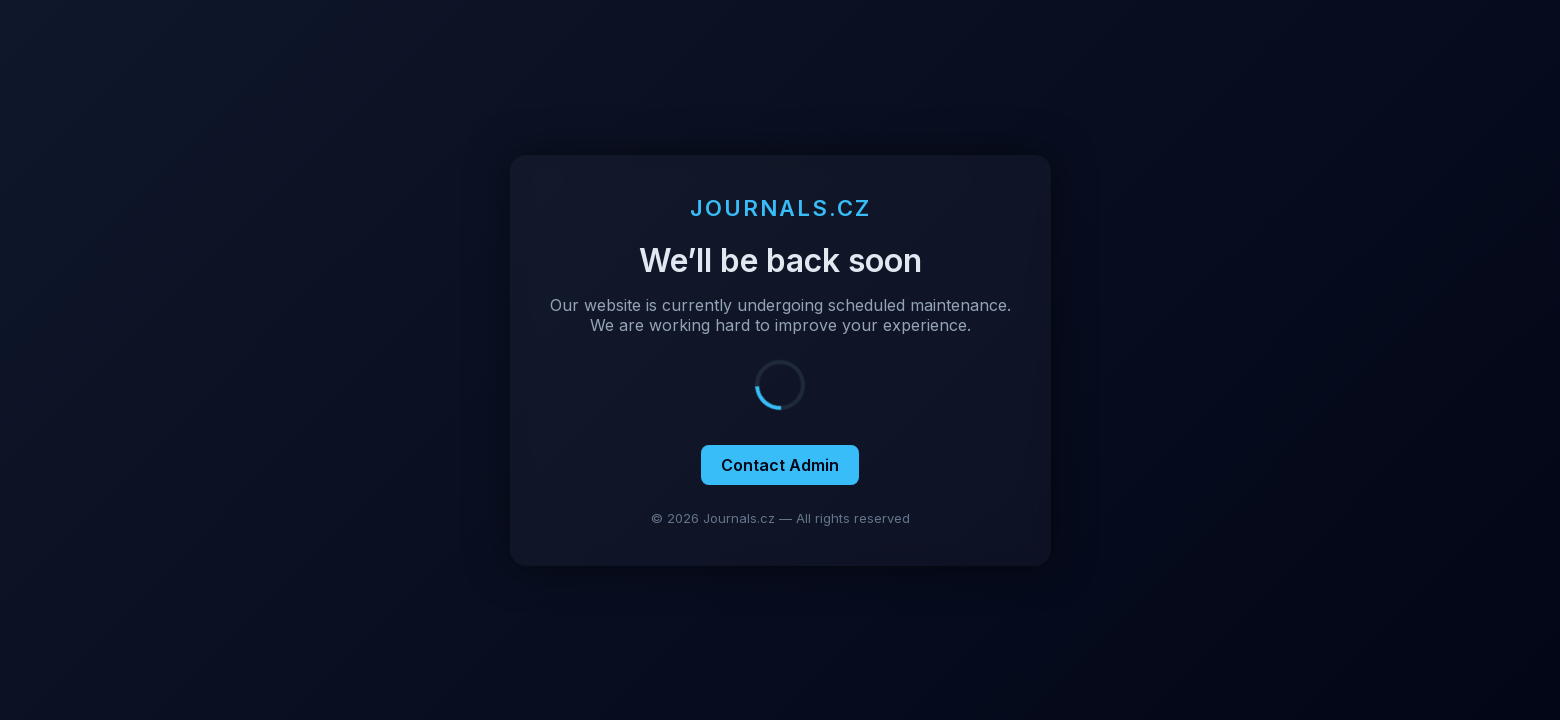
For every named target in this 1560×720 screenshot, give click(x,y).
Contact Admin (780, 465)
